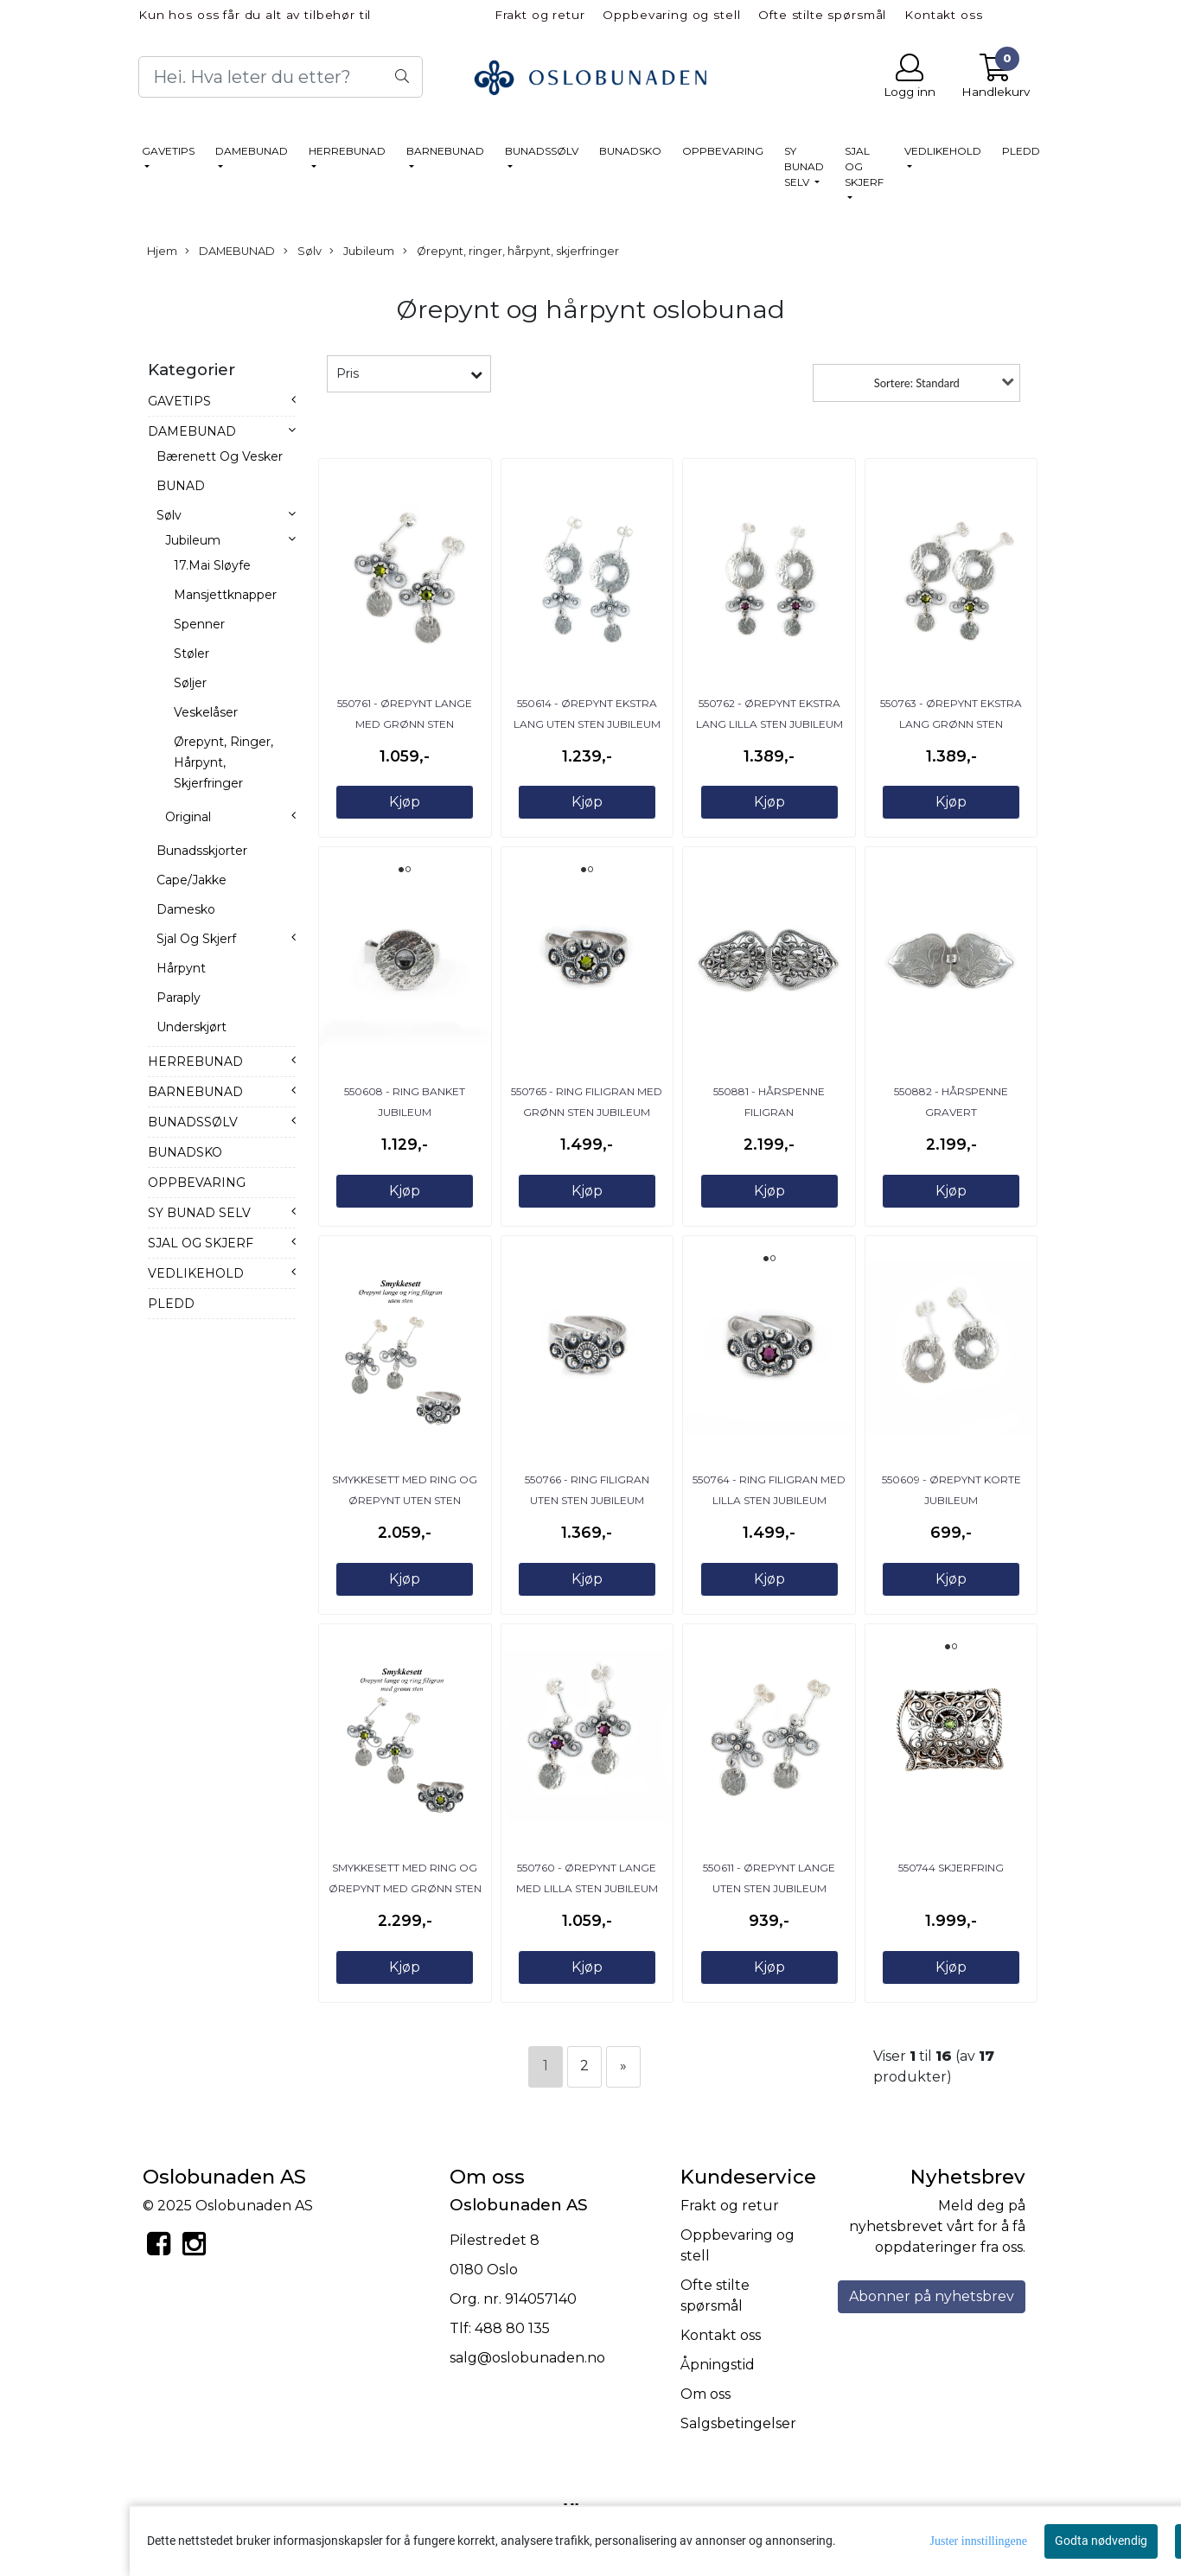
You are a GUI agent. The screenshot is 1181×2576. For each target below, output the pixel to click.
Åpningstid (717, 2364)
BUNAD (180, 486)
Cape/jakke (191, 880)
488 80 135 (512, 2328)
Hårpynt (181, 968)
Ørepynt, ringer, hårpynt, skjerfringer (511, 251)
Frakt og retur (540, 15)
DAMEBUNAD (251, 150)
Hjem (162, 251)
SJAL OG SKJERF (864, 166)
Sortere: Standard (917, 383)
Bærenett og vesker (219, 456)
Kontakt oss (943, 15)
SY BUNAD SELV (804, 166)
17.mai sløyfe (212, 565)
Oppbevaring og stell (671, 15)
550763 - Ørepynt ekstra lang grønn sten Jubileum (951, 724)
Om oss (705, 2394)
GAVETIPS (168, 150)
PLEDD (1021, 150)
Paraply (178, 997)
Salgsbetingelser (738, 2423)
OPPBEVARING (722, 150)
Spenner (199, 624)
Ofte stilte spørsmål (822, 15)
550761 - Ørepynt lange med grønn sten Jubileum (404, 724)
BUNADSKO (630, 150)
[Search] (280, 77)
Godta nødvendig (1101, 2540)
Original (188, 817)
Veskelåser (206, 712)
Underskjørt (191, 1027)
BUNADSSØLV (541, 150)
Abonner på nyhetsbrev (931, 2296)
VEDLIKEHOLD (942, 150)
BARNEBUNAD (445, 150)
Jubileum (361, 251)
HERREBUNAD (347, 150)
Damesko (185, 909)
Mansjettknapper (225, 595)
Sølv (303, 251)
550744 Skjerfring (951, 1867)
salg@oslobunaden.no (527, 2358)
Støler (191, 653)
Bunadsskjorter (201, 850)
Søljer (190, 683)
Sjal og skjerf (196, 939)
